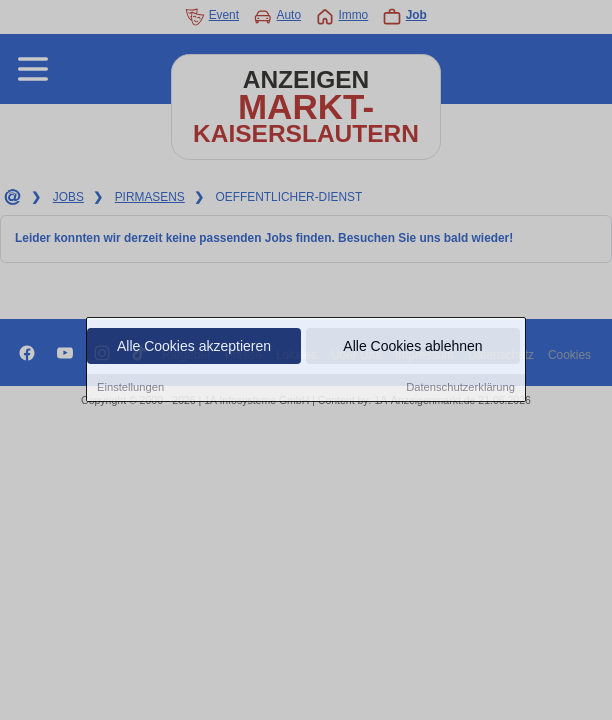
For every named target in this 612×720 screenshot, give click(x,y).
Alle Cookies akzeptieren (194, 347)
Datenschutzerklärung (460, 388)
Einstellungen (130, 388)
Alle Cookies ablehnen (412, 347)
